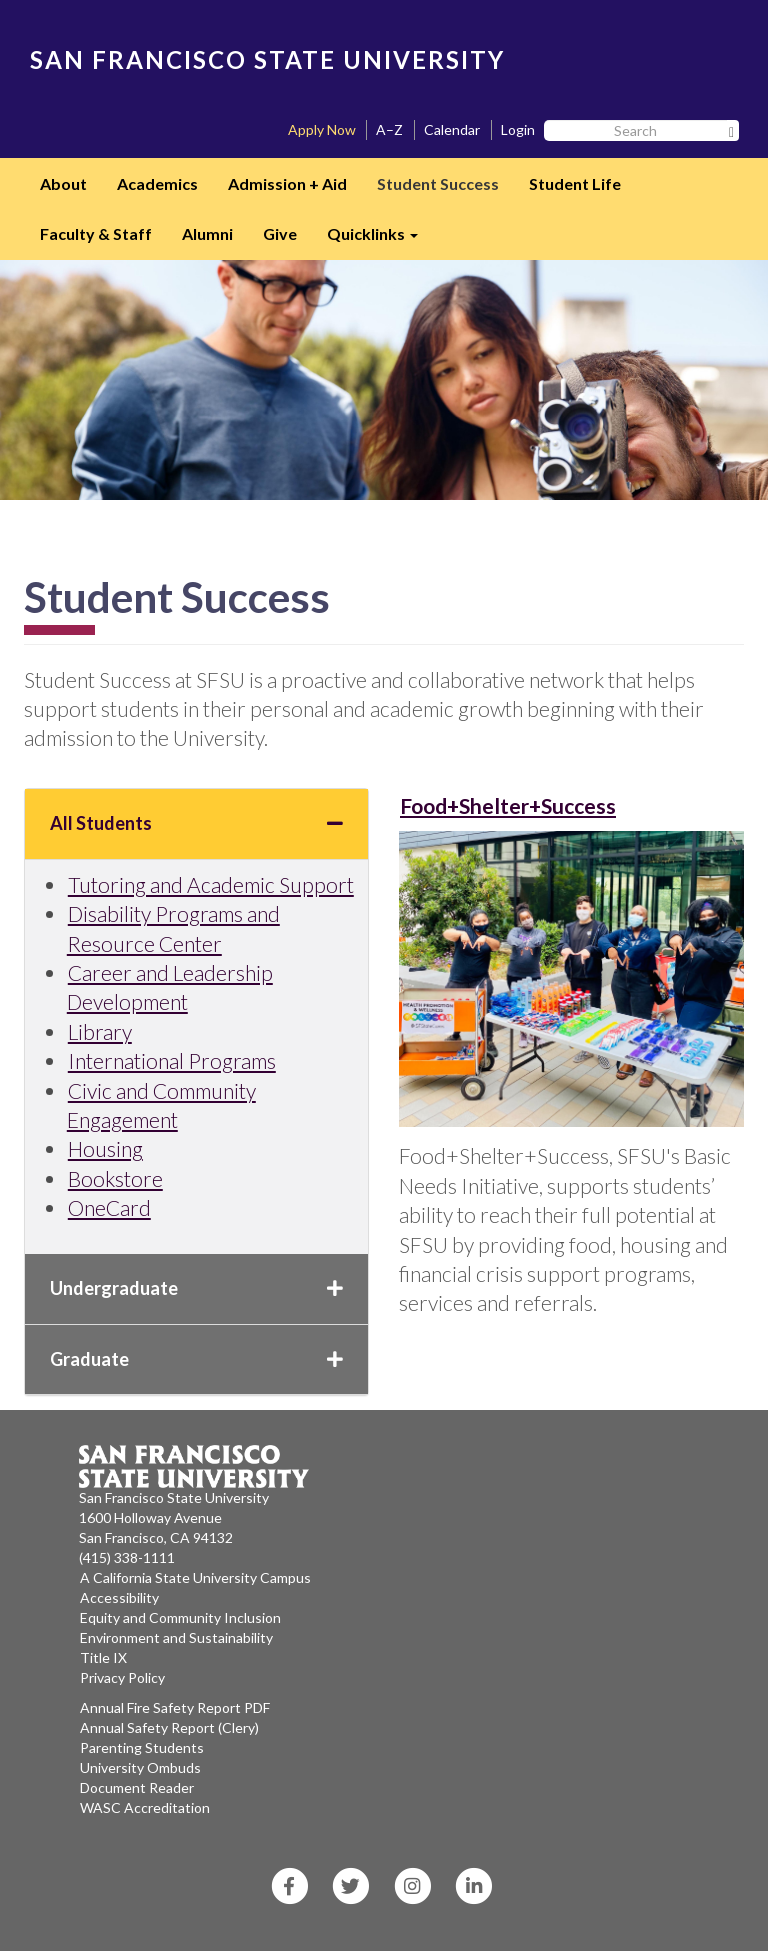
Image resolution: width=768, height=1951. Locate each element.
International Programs (172, 1060)
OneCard (109, 1207)
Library (100, 1031)
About (63, 183)
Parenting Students (142, 1747)
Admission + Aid (287, 183)
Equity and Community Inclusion (180, 1617)
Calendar (452, 129)
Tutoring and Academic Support (211, 884)
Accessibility (119, 1597)
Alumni (207, 233)
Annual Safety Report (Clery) (169, 1727)
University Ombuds (140, 1767)
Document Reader (137, 1787)
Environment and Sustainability (176, 1637)
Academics (157, 183)
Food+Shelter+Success (508, 805)
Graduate (196, 1359)
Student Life (575, 183)
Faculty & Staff (96, 233)
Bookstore (115, 1178)
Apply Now (322, 129)
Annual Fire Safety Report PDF (175, 1707)
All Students (196, 823)
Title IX (103, 1657)
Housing (105, 1148)
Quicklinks (380, 240)
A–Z (389, 129)
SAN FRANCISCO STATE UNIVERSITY (267, 59)
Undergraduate (196, 1288)
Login (518, 129)
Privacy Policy (122, 1677)
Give (280, 233)
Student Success (438, 183)
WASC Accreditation (145, 1807)
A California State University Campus (195, 1577)
